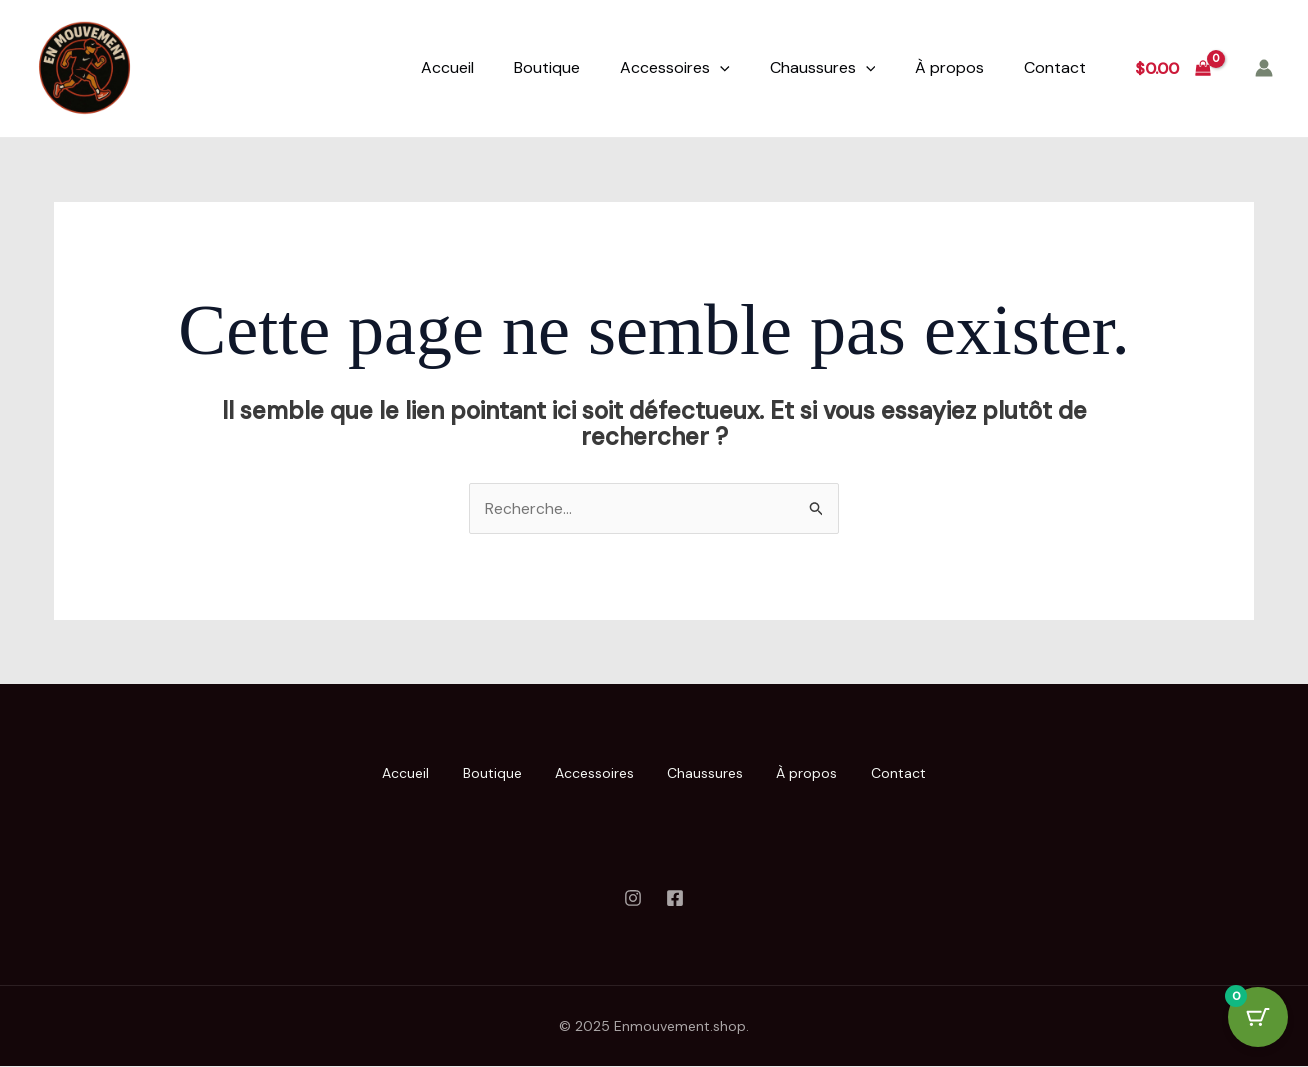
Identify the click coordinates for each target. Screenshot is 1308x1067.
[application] (720, 68)
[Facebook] (675, 898)
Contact (1055, 67)
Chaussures (823, 68)
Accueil (447, 67)
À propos (949, 67)
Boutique (547, 67)
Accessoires (675, 68)
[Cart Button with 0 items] (1258, 1017)
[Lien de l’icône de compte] (1264, 68)
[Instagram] (633, 898)
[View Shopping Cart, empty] (1172, 68)
